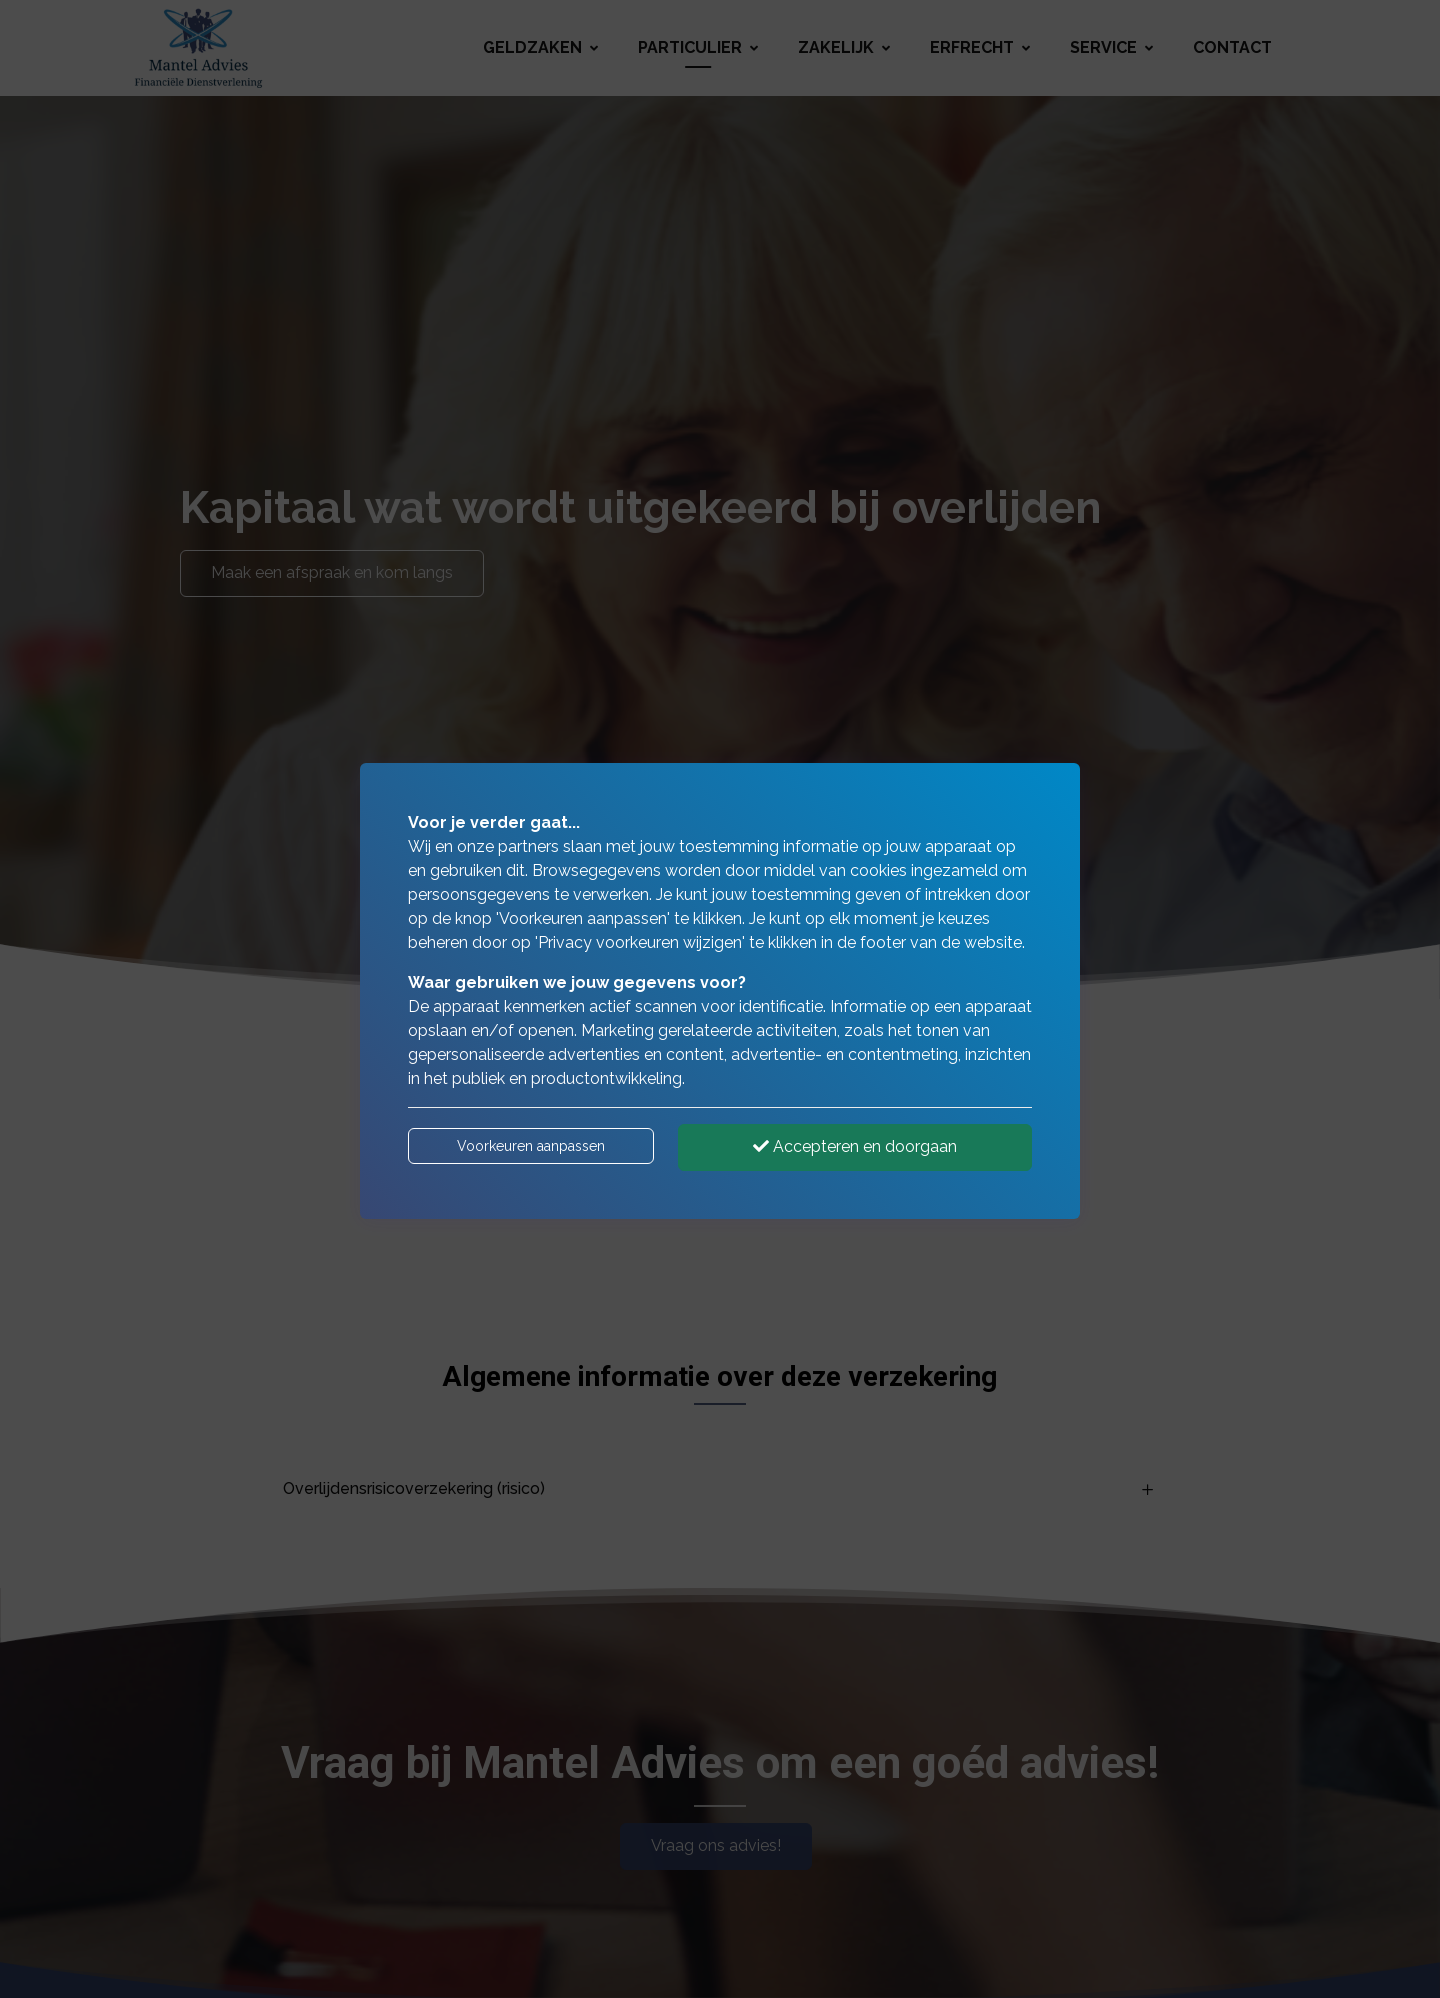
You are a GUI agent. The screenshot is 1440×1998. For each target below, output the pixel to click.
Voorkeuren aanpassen (531, 1146)
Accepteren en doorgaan (855, 1146)
